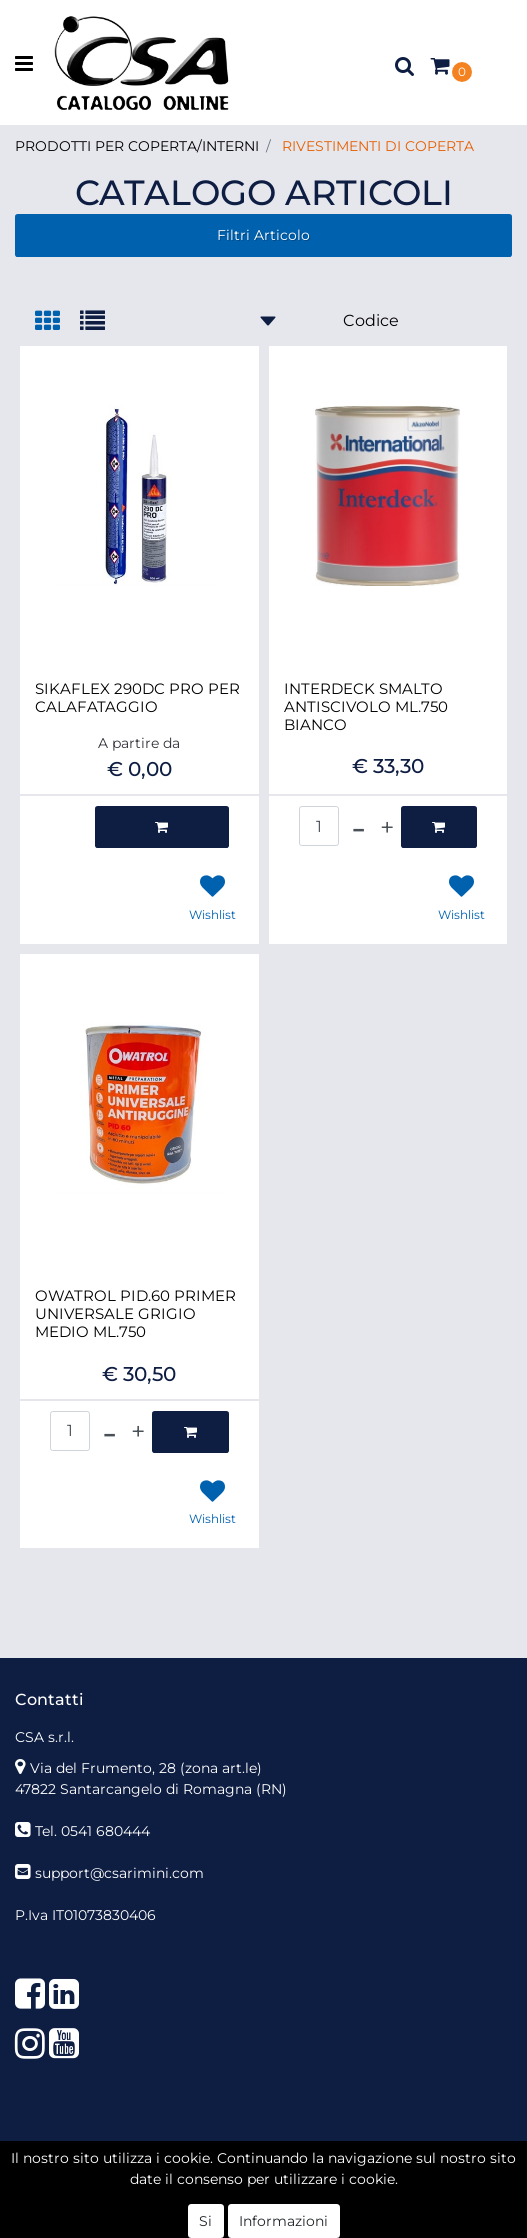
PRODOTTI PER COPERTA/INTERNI (137, 146)
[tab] (57, 322)
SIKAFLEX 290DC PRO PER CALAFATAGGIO (137, 698)
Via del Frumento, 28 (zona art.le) (146, 1768)
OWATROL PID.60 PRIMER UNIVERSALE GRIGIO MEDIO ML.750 (135, 1314)
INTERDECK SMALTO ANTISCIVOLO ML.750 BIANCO (366, 707)
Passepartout (307, 2167)
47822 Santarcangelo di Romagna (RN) (151, 1789)
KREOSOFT (309, 2188)
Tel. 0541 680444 (92, 1831)
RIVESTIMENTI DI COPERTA (378, 146)
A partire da (139, 743)
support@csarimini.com (119, 1873)
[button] (405, 65)
